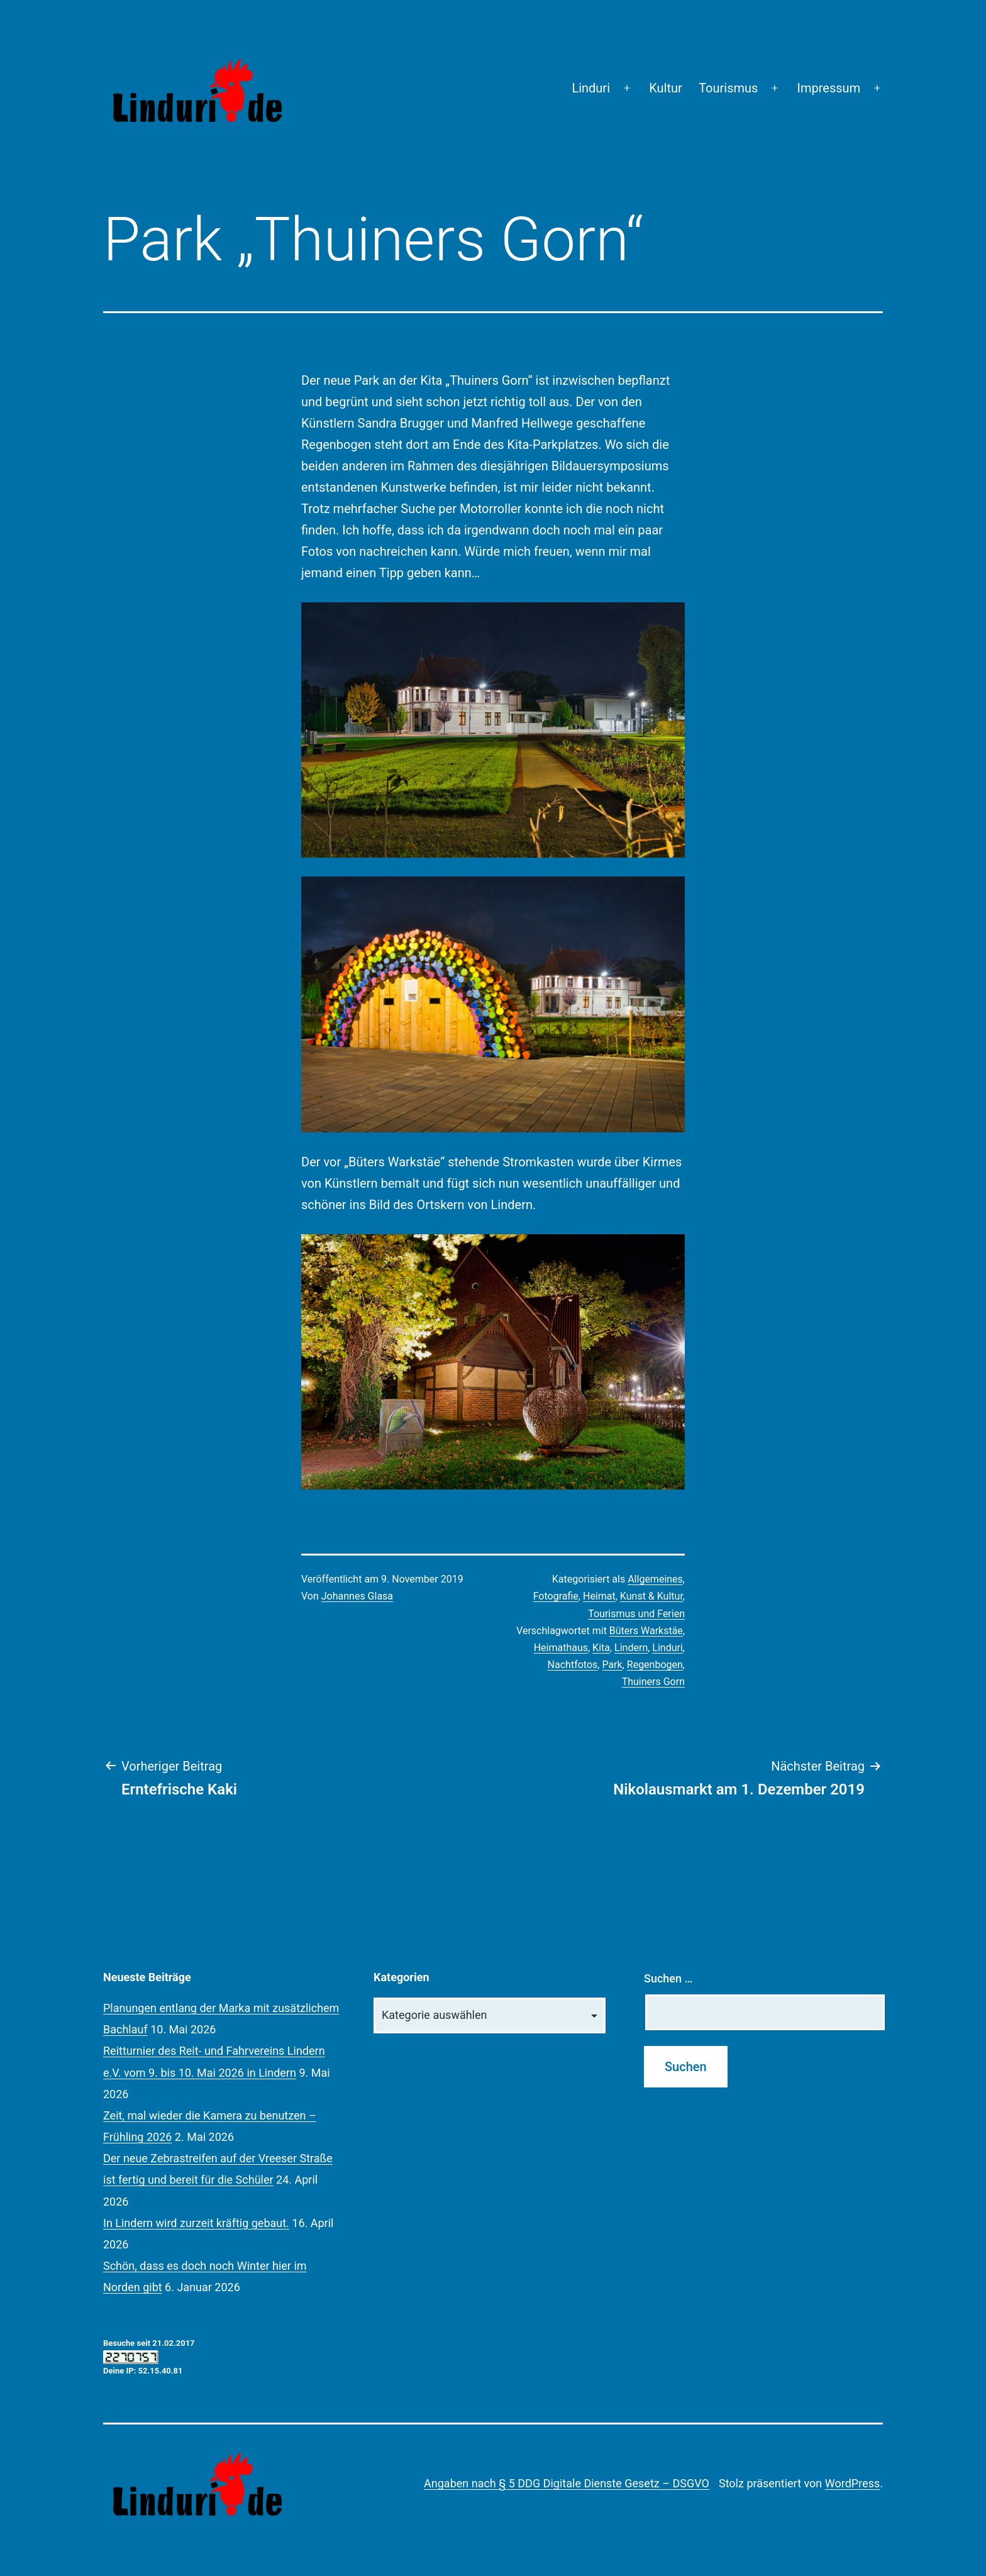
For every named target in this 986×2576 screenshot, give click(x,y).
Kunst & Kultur (651, 1596)
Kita (601, 1648)
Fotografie (556, 1596)
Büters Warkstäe (646, 1631)
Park (612, 1665)
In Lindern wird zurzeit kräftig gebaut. (196, 2223)
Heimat (599, 1596)
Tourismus (728, 88)
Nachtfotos (573, 1665)
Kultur (665, 88)
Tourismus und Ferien (636, 1614)
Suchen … (668, 1978)
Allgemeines (655, 1579)
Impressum (829, 88)
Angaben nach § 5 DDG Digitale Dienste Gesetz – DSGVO (566, 2483)
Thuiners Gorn (653, 1682)
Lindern (631, 1648)
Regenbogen (655, 1665)
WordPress (852, 2483)
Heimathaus (561, 1648)
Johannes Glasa (357, 1596)
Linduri (591, 88)
